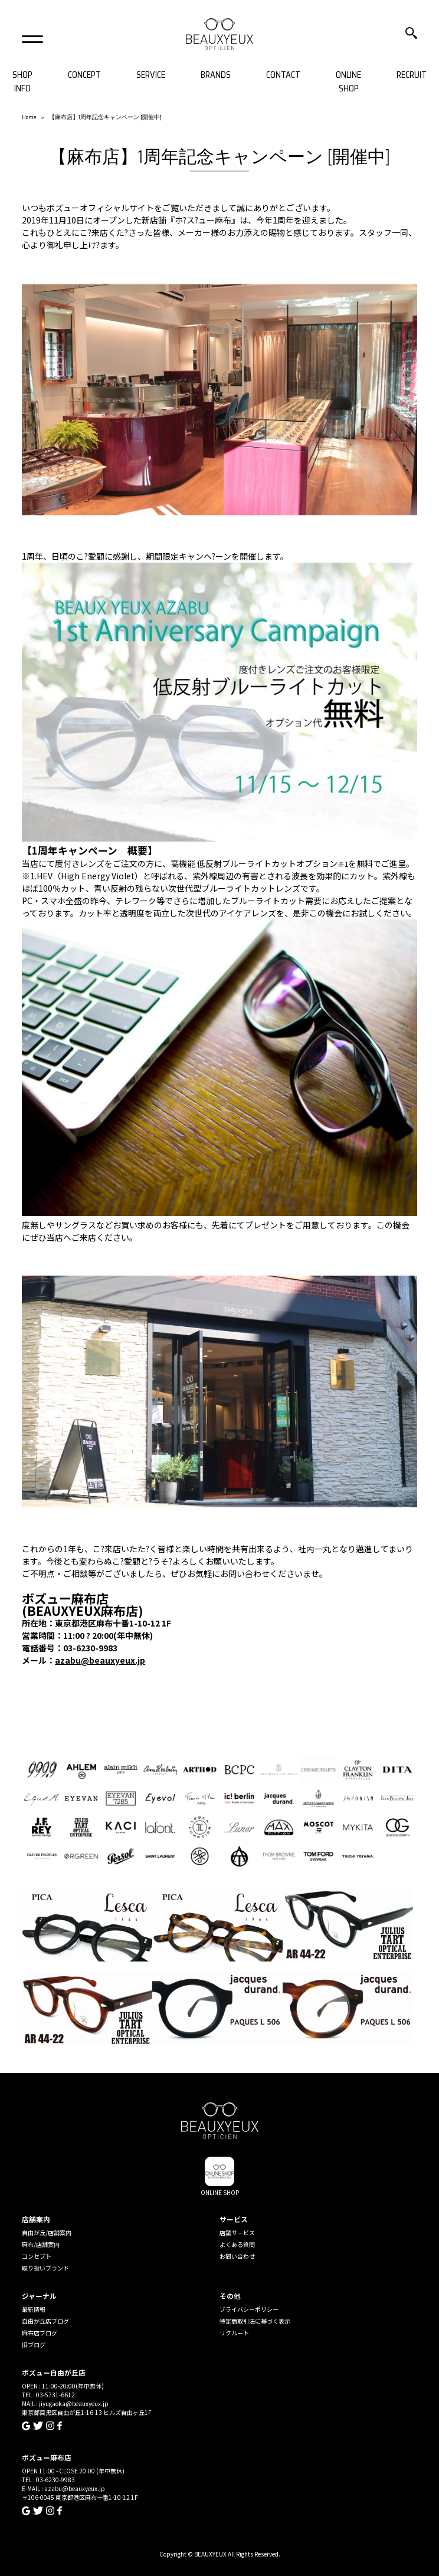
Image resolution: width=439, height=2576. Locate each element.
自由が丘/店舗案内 (46, 2232)
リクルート (234, 2332)
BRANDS (216, 75)
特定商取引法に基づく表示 (255, 2321)
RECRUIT (412, 75)
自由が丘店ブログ (45, 2321)
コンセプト (36, 2256)
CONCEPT (84, 75)
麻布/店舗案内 (41, 2244)
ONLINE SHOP (348, 81)
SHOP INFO (22, 81)
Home (29, 117)
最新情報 (33, 2309)
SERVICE (150, 75)
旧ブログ (33, 2344)
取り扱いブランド (45, 2267)
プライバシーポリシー (249, 2309)
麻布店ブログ (39, 2332)
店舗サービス (237, 2232)
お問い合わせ (237, 2256)
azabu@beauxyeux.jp (100, 1660)
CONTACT (283, 75)
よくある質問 (237, 2244)
